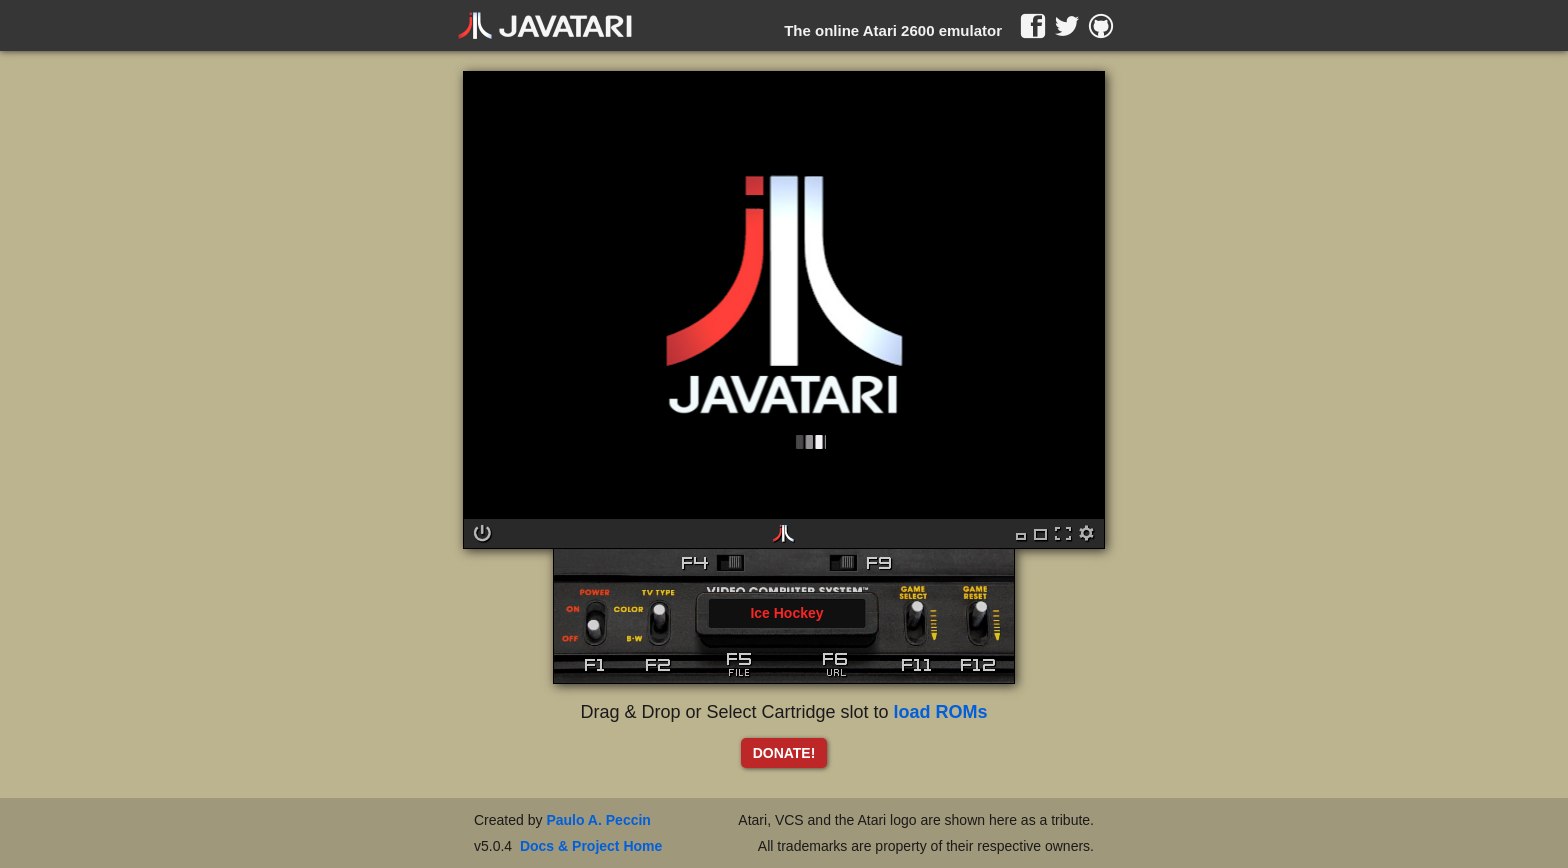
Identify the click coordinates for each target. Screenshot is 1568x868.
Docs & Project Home (591, 846)
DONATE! (784, 753)
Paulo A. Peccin (598, 820)
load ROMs (941, 712)
